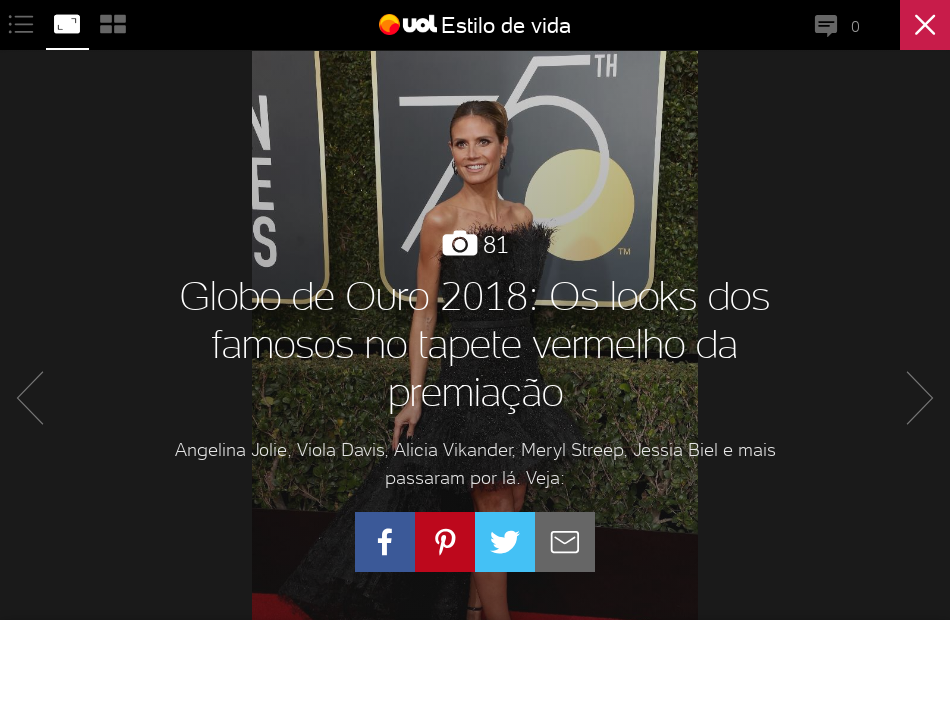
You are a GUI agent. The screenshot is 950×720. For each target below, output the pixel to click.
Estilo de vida (506, 25)
